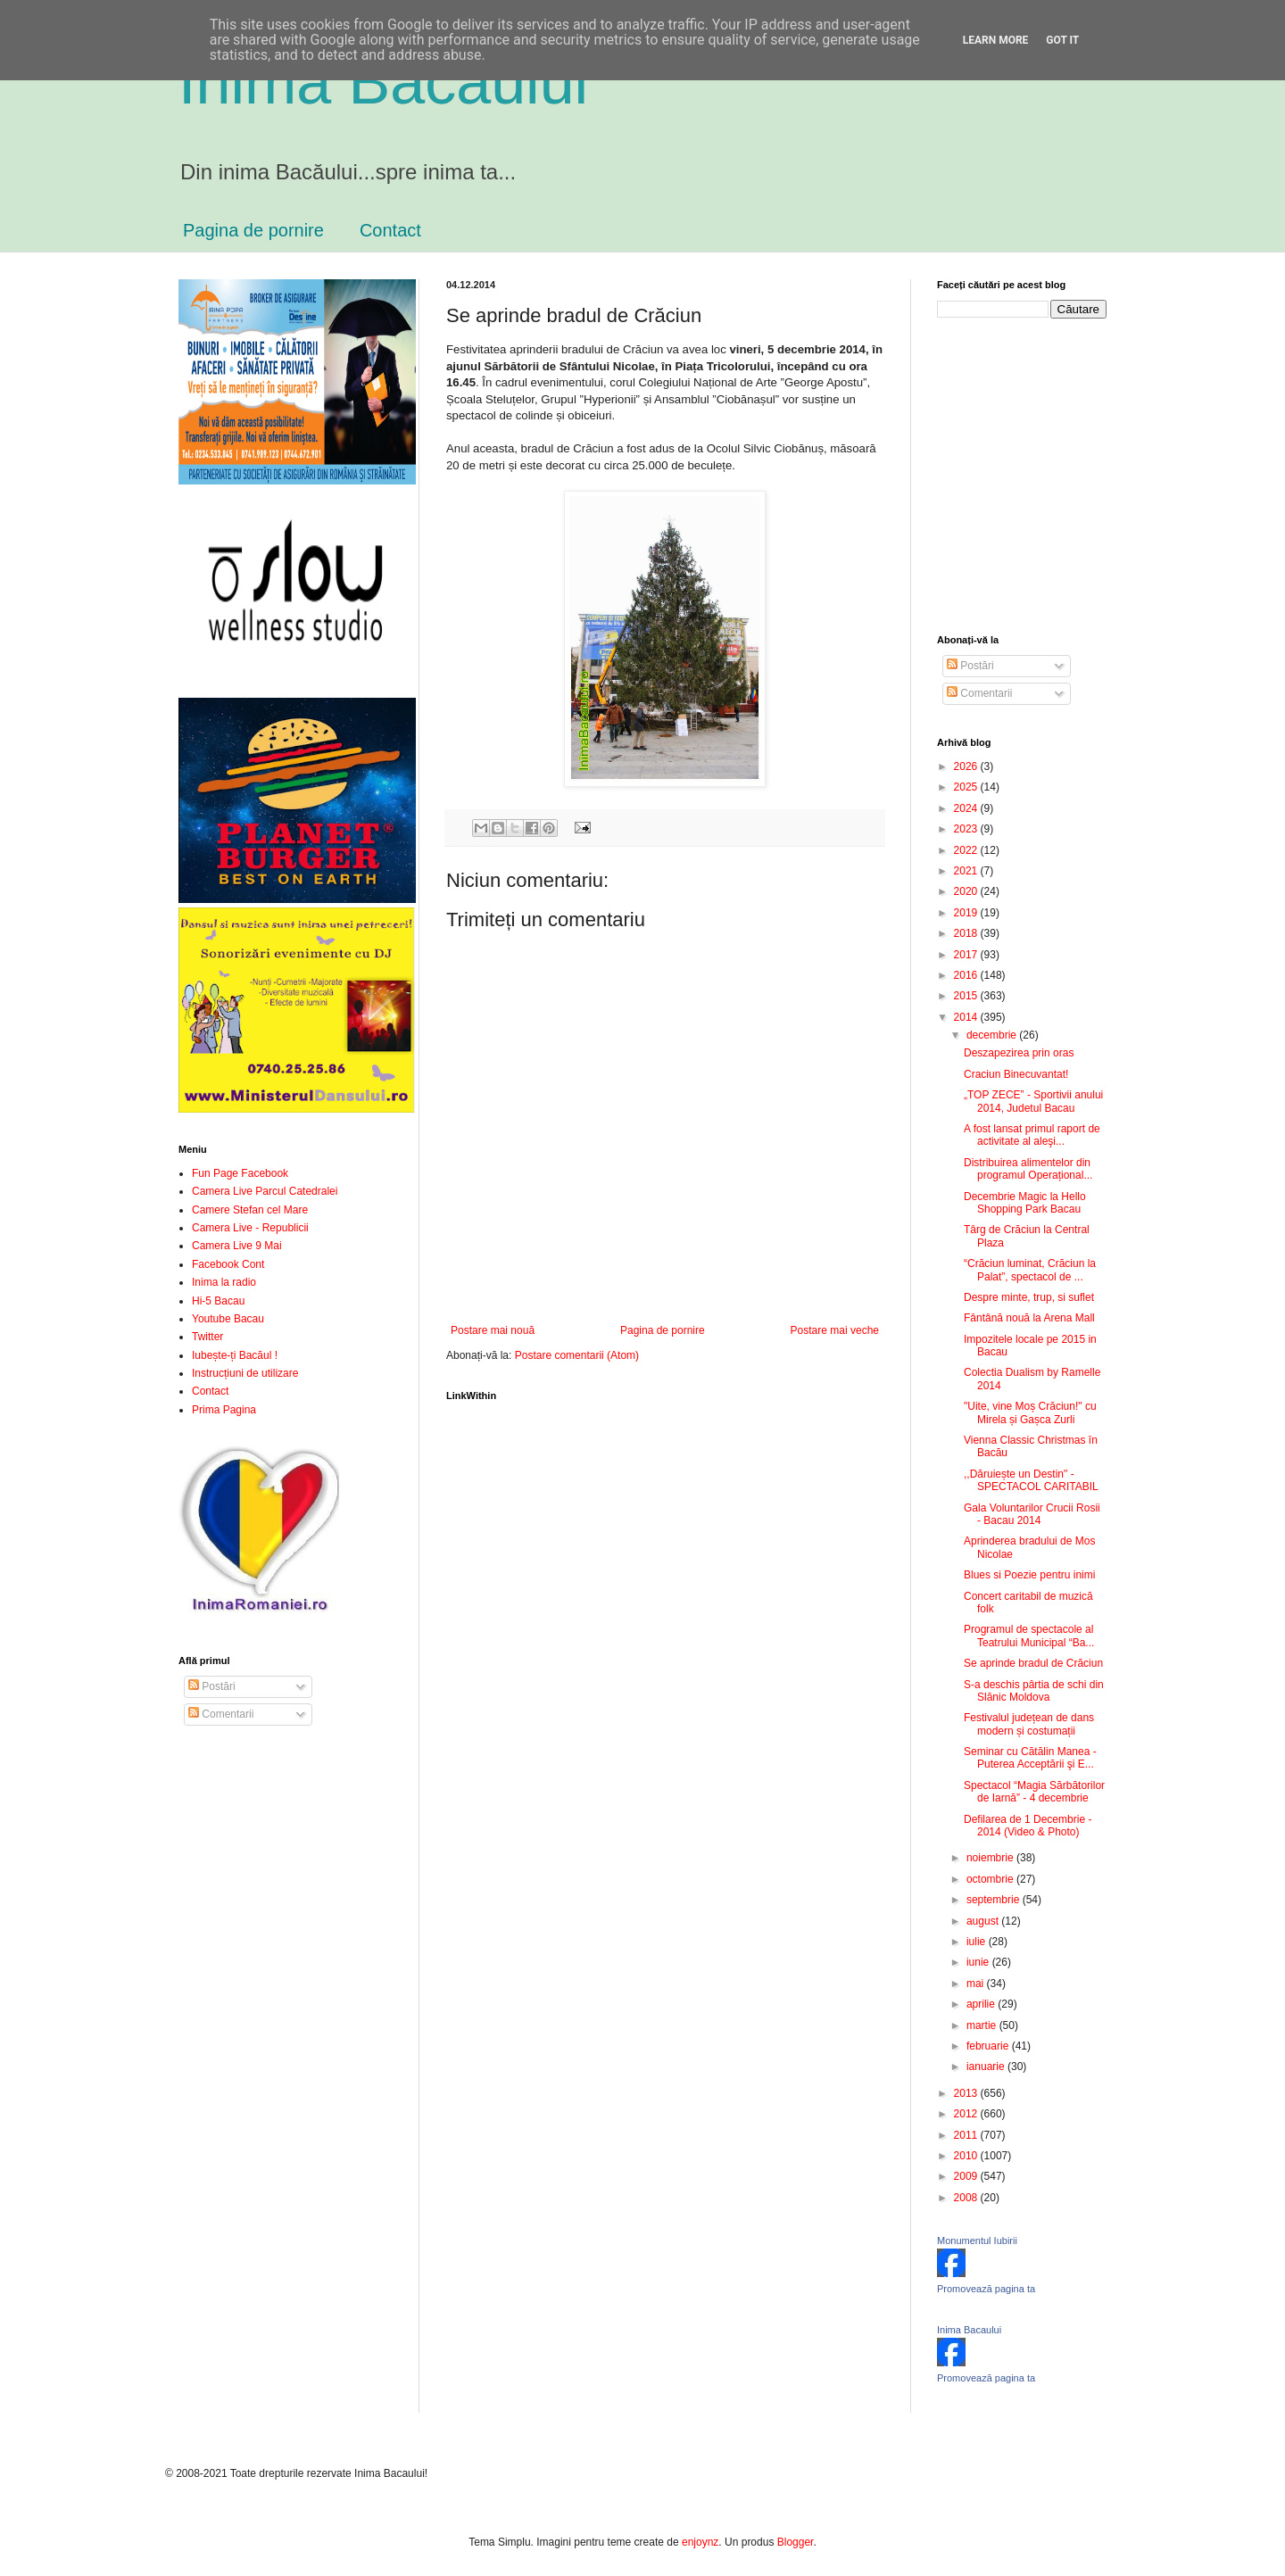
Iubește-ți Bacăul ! (235, 1355)
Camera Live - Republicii (250, 1228)
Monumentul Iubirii (977, 2240)
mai (976, 1983)
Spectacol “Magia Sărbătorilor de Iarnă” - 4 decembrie (1034, 1791)
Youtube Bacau (228, 1319)
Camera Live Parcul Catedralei (264, 1191)
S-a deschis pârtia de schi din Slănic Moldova (1034, 1690)
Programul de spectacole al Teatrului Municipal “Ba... (1029, 1635)
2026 (967, 766)
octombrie (991, 1879)
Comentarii (220, 1714)
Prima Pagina (224, 1410)
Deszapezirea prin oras (1019, 1053)
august (983, 1921)
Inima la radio (224, 1282)
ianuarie (986, 2066)
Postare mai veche (835, 1330)
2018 (967, 933)
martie (982, 2025)
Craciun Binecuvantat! (1016, 1074)
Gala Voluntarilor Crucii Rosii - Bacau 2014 (1032, 1514)
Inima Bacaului (969, 2329)
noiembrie (991, 1857)
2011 (967, 2135)
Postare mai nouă (493, 1330)
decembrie (992, 1035)
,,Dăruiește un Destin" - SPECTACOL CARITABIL (1031, 1480)
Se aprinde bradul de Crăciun (1033, 1663)
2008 (967, 2197)
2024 (967, 808)
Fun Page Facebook (240, 1173)
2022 (967, 850)
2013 (967, 2093)
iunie (979, 1962)
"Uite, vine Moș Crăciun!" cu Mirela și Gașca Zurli (1030, 1412)
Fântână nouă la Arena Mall (1029, 1318)
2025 (967, 787)
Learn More (996, 40)
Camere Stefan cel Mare (250, 1210)
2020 (967, 891)
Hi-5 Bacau (218, 1301)
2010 (967, 2155)
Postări (212, 1686)
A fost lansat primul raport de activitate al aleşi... (1032, 1134)
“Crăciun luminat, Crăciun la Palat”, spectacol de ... (1030, 1269)
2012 (967, 2114)
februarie (989, 2046)
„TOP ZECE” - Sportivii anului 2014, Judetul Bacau (1033, 1101)
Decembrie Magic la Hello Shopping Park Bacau (1025, 1202)
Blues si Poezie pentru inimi (1029, 1575)
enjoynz (700, 2542)
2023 (967, 829)
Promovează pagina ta (986, 2288)
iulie (977, 1941)
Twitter (207, 1336)
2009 (967, 2176)
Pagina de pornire (253, 230)
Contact (390, 230)
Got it (1062, 40)
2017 (967, 954)
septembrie (994, 1899)
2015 (967, 996)
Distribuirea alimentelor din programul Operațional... (1028, 1168)
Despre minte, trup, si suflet (1029, 1297)
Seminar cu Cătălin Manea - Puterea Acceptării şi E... (1030, 1757)
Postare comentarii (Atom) (577, 1355)
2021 (967, 871)
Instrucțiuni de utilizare (245, 1373)
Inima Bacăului (383, 82)
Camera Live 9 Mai (237, 1245)
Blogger (795, 2542)
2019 (967, 913)
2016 (967, 975)
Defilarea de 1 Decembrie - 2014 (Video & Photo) (1027, 1825)
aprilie (982, 2004)
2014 (967, 1017)
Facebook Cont (228, 1264)
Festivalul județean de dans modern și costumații (1029, 1723)
